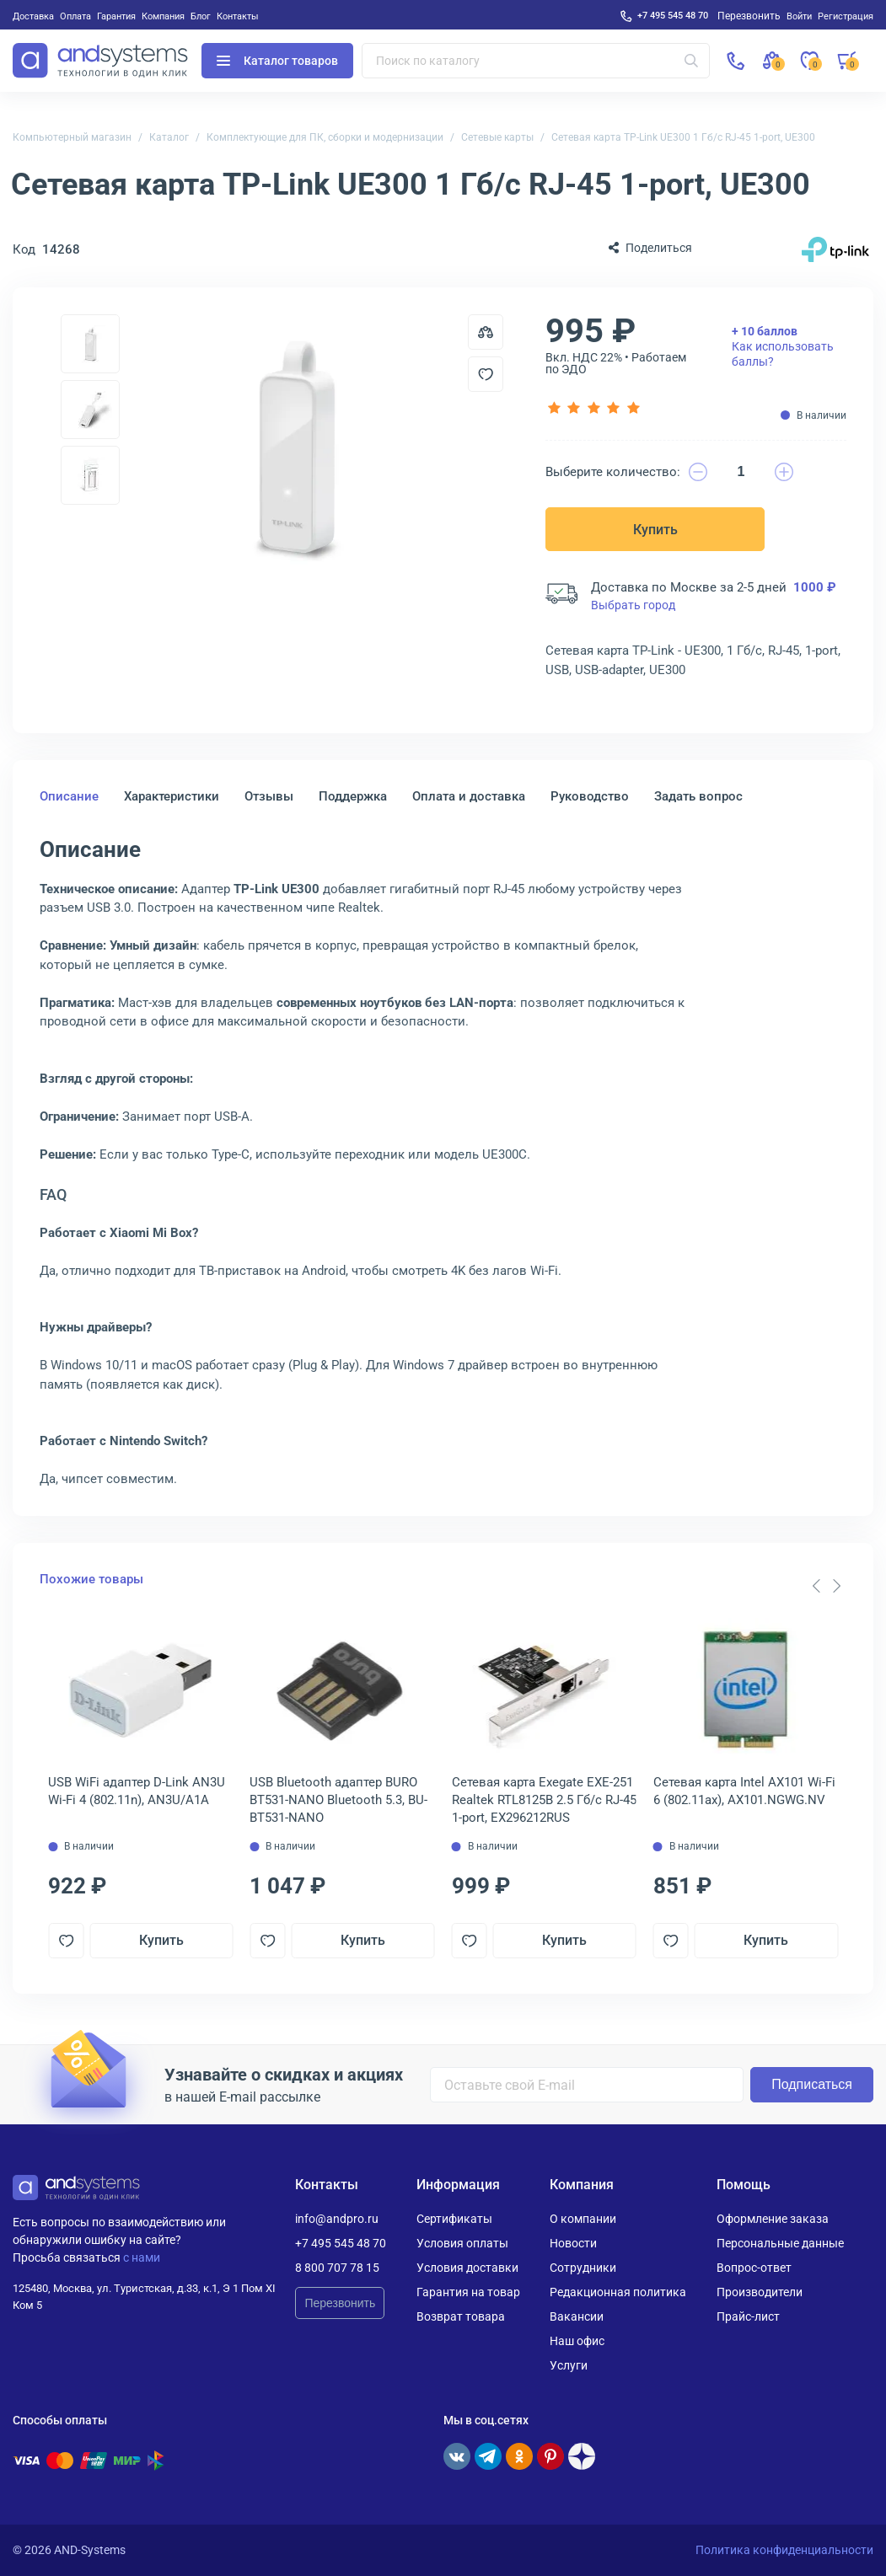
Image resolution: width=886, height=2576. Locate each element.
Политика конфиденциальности (784, 2550)
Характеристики (171, 796)
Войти (799, 16)
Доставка (33, 16)
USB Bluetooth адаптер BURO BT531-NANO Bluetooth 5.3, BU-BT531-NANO (338, 1800)
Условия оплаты (462, 2243)
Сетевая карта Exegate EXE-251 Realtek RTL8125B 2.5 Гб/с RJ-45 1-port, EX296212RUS (544, 1800)
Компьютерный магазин (72, 137)
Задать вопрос (698, 796)
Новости (573, 2243)
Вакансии (577, 2316)
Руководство (589, 796)
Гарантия (116, 16)
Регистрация (845, 16)
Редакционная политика (618, 2292)
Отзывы (268, 796)
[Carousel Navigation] (826, 1586)
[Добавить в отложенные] (485, 374)
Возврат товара (460, 2316)
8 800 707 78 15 (337, 2267)
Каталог (169, 137)
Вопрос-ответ (754, 2267)
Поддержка (353, 796)
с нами (141, 2257)
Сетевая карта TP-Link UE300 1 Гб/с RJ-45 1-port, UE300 (683, 137)
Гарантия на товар (468, 2292)
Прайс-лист (748, 2316)
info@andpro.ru (337, 2218)
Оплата (75, 16)
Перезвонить (339, 2303)
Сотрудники (583, 2267)
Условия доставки (467, 2267)
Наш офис (577, 2341)
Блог (201, 16)
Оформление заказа (773, 2218)
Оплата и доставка (468, 796)
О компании (583, 2218)
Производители (760, 2292)
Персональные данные (780, 2243)
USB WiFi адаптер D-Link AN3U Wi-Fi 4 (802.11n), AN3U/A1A (136, 1791)
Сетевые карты (497, 137)
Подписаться (811, 2084)
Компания (163, 16)
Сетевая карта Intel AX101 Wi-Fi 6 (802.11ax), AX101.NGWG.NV (744, 1791)
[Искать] (691, 61)
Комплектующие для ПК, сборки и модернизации (325, 137)
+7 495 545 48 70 (672, 15)
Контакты (238, 16)
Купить (655, 530)
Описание (69, 796)
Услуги (569, 2365)
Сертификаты (454, 2218)
